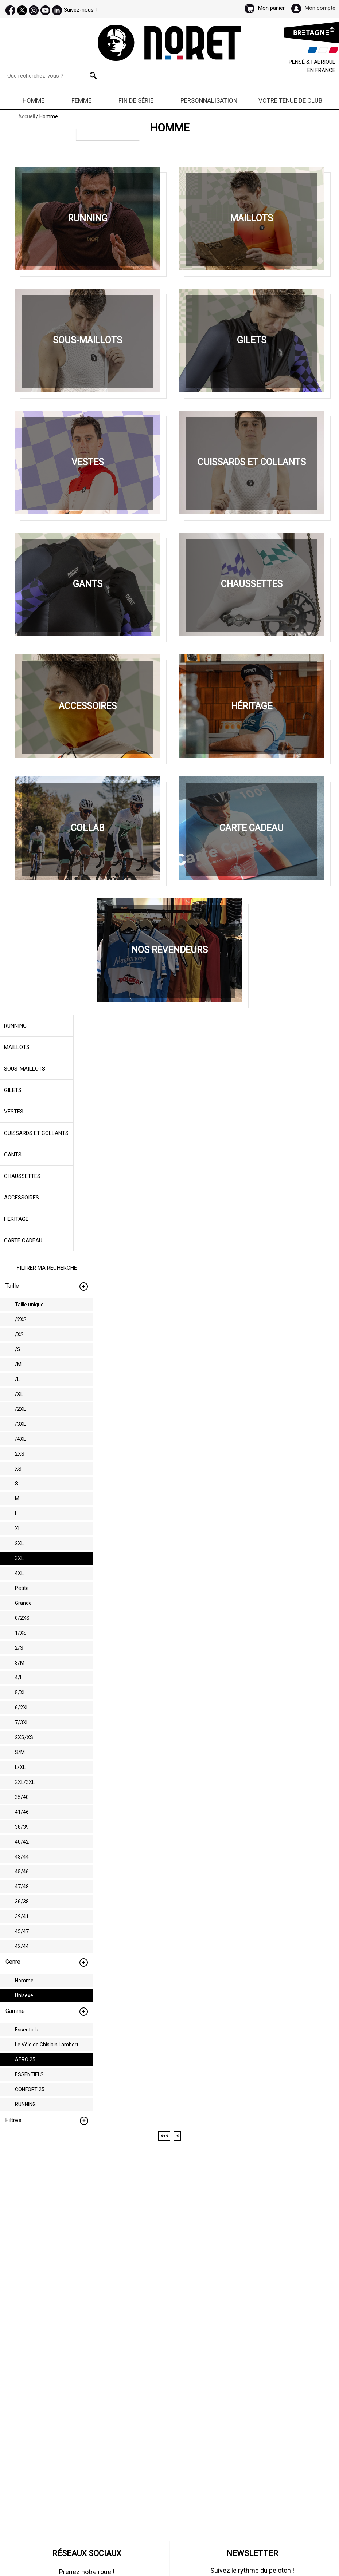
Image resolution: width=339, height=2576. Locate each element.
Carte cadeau (23, 1240)
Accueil (26, 116)
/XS (19, 1334)
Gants (13, 1154)
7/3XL (22, 1722)
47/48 (22, 1887)
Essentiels (26, 2030)
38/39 (22, 1827)
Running (15, 1025)
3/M (19, 1663)
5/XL (20, 1692)
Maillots (17, 1047)
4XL (19, 1573)
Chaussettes (22, 1176)
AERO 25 (25, 2059)
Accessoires (21, 1197)
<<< (164, 2135)
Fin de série (135, 100)
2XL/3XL (25, 1782)
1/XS (21, 1633)
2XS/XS (24, 1737)
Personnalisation (208, 100)
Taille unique (29, 1304)
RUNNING (25, 2104)
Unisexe (24, 1995)
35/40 (22, 1797)
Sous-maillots (24, 1068)
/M (18, 1364)
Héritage (16, 1219)
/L (17, 1379)
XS (18, 1469)
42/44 (22, 1946)
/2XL (20, 1409)
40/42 (22, 1842)
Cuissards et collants (36, 1133)
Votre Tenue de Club (290, 100)
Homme (33, 100)
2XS (19, 1454)
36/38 (22, 1901)
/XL (19, 1394)
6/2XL (22, 1707)
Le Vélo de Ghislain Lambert (46, 2044)
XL (18, 1528)
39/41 (22, 1916)
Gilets (13, 1090)
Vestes (13, 1111)
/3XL (20, 1424)
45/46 (22, 1872)
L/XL (20, 1767)
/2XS (21, 1319)
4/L (19, 1678)
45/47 (22, 1931)
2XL (19, 1543)
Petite (22, 1588)
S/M (20, 1752)
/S (17, 1349)
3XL (19, 1558)
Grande (23, 1603)
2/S (19, 1648)
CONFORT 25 (29, 2089)
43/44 (22, 1857)
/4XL (20, 1439)
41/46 (22, 1812)
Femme (81, 100)
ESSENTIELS (29, 2074)
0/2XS (22, 1618)
